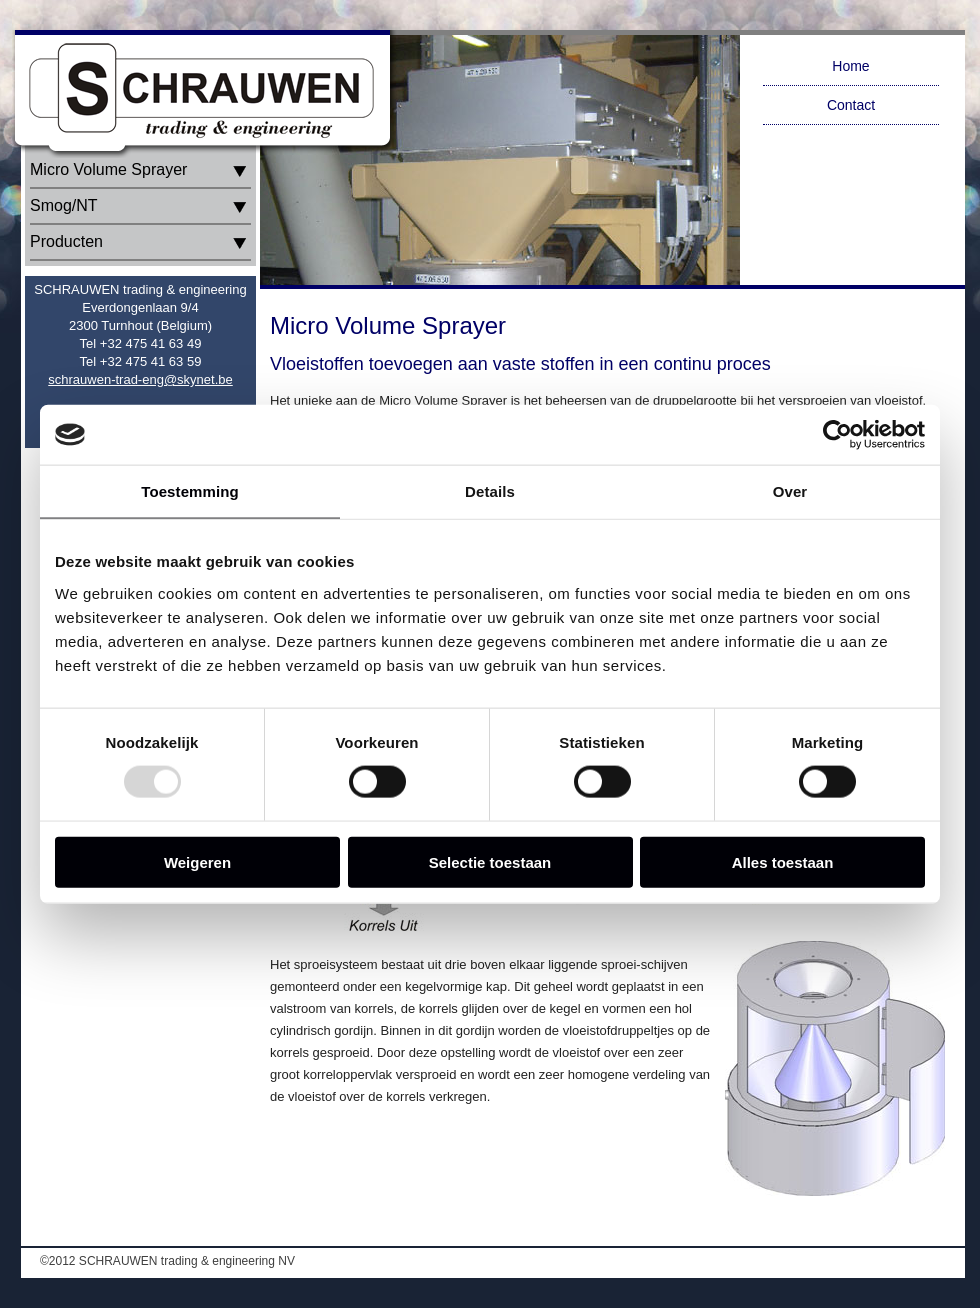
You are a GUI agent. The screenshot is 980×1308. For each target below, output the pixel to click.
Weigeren (197, 861)
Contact (851, 105)
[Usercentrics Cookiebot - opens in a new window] (837, 435)
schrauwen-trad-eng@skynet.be (140, 379)
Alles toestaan (783, 861)
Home (850, 66)
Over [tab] (790, 491)
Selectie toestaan (490, 861)
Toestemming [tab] (190, 491)
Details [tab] (490, 491)
